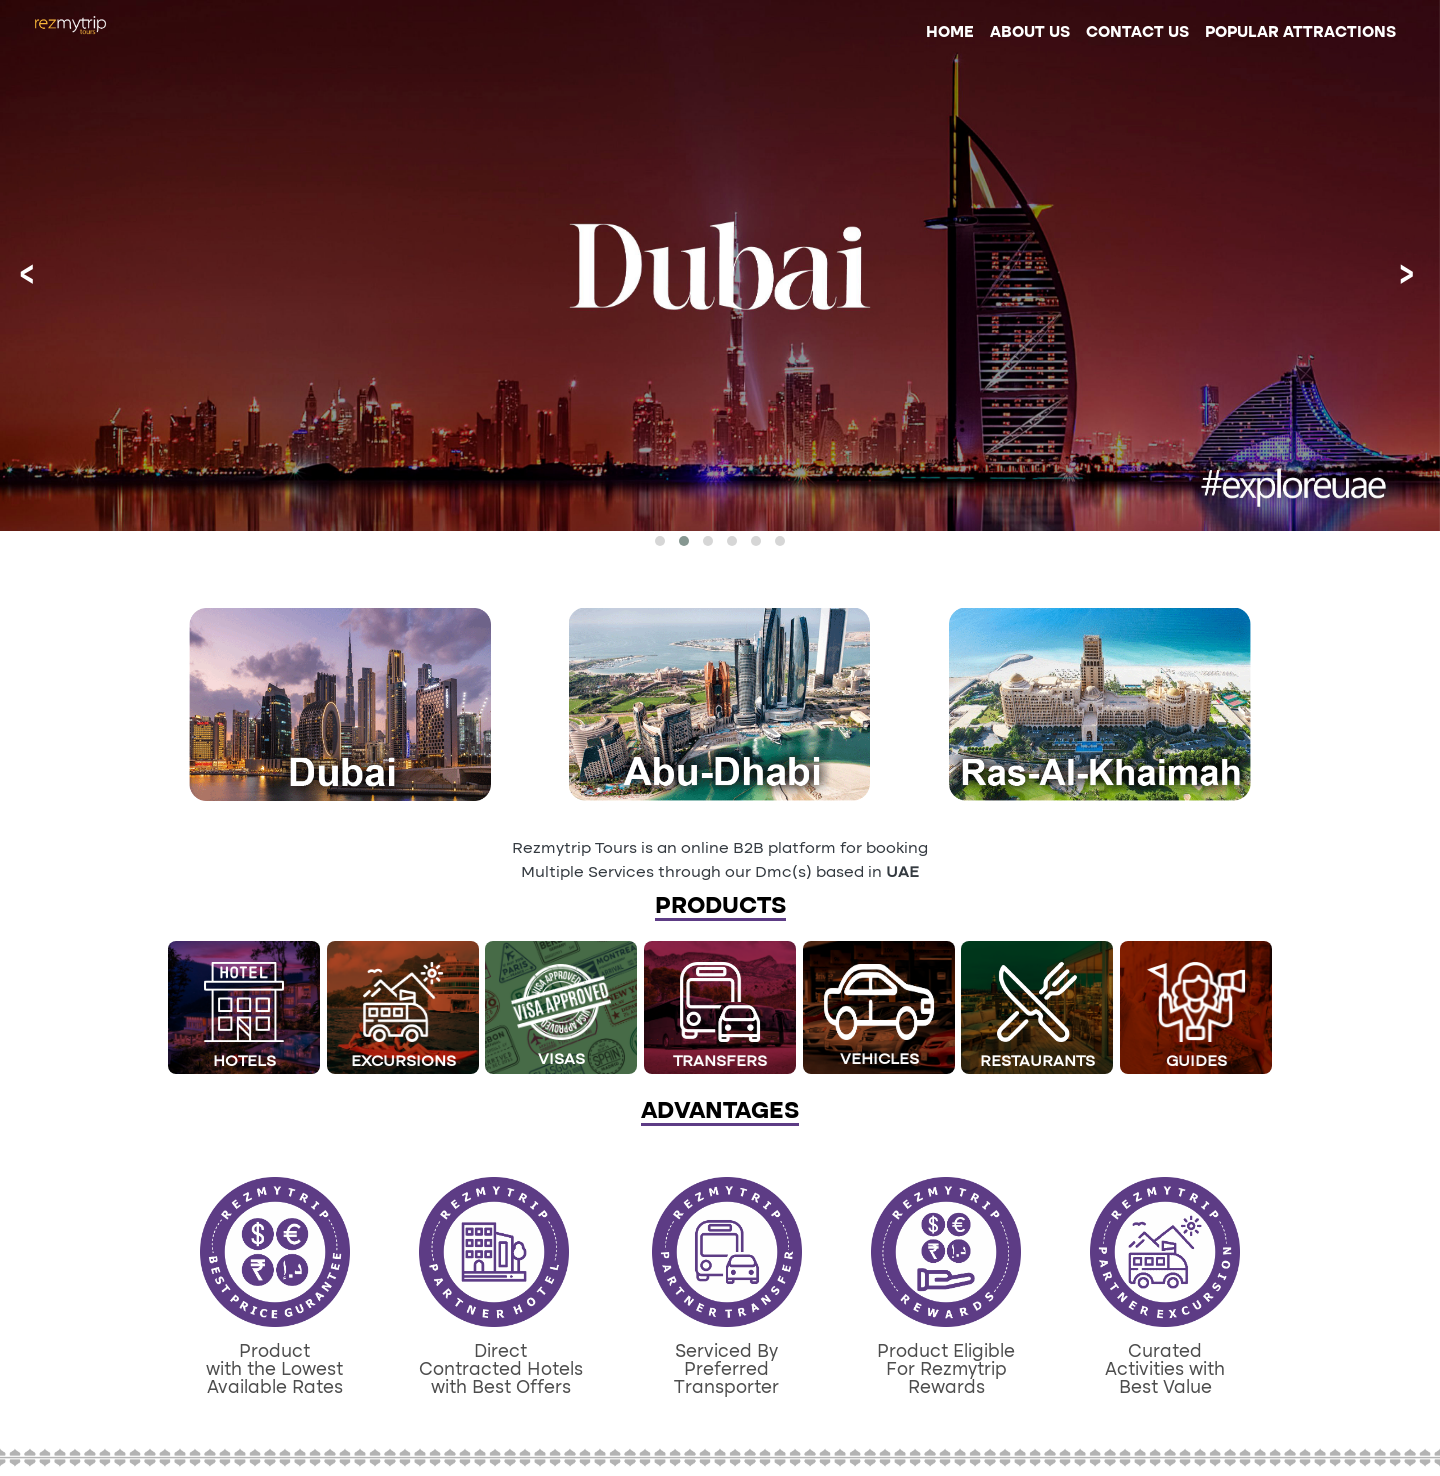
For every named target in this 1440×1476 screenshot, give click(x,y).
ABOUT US (1030, 33)
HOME (954, 30)
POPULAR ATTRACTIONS (1300, 33)
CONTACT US (1137, 33)
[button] (660, 541)
